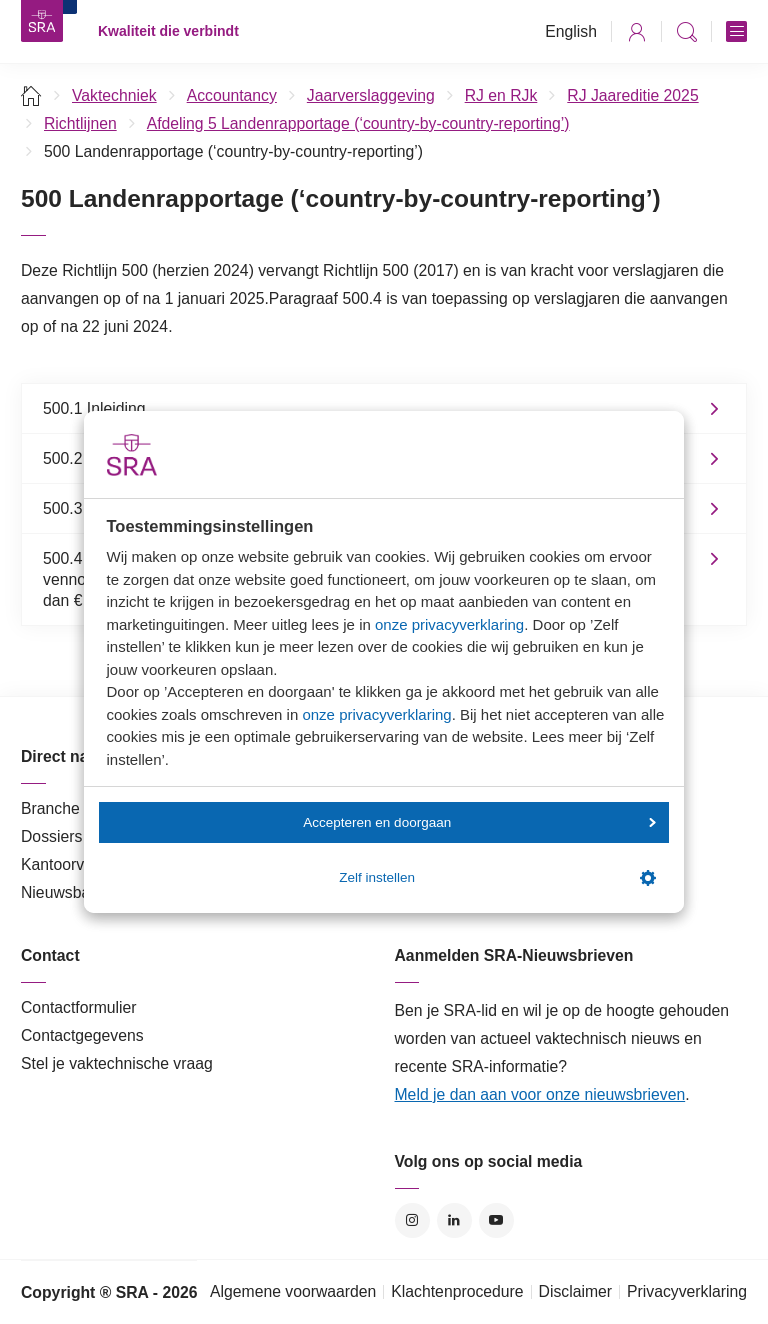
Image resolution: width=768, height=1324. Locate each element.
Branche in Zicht (78, 808)
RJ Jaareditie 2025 (632, 95)
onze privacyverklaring (449, 624)
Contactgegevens (82, 1035)
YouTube (496, 1220)
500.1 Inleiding (94, 408)
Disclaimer (576, 1291)
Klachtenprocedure (457, 1291)
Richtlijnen (80, 123)
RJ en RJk (501, 95)
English (571, 31)
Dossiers (51, 836)
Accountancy (232, 95)
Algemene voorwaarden (293, 1291)
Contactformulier (79, 1007)
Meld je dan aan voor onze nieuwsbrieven (540, 1094)
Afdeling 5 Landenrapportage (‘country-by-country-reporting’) (358, 123)
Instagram (412, 1220)
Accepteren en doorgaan (479, 822)
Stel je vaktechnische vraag (117, 1063)
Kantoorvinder (70, 864)
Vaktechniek (114, 95)
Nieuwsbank (64, 892)
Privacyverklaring (687, 1291)
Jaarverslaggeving (371, 95)
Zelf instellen (497, 878)
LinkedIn (454, 1220)
